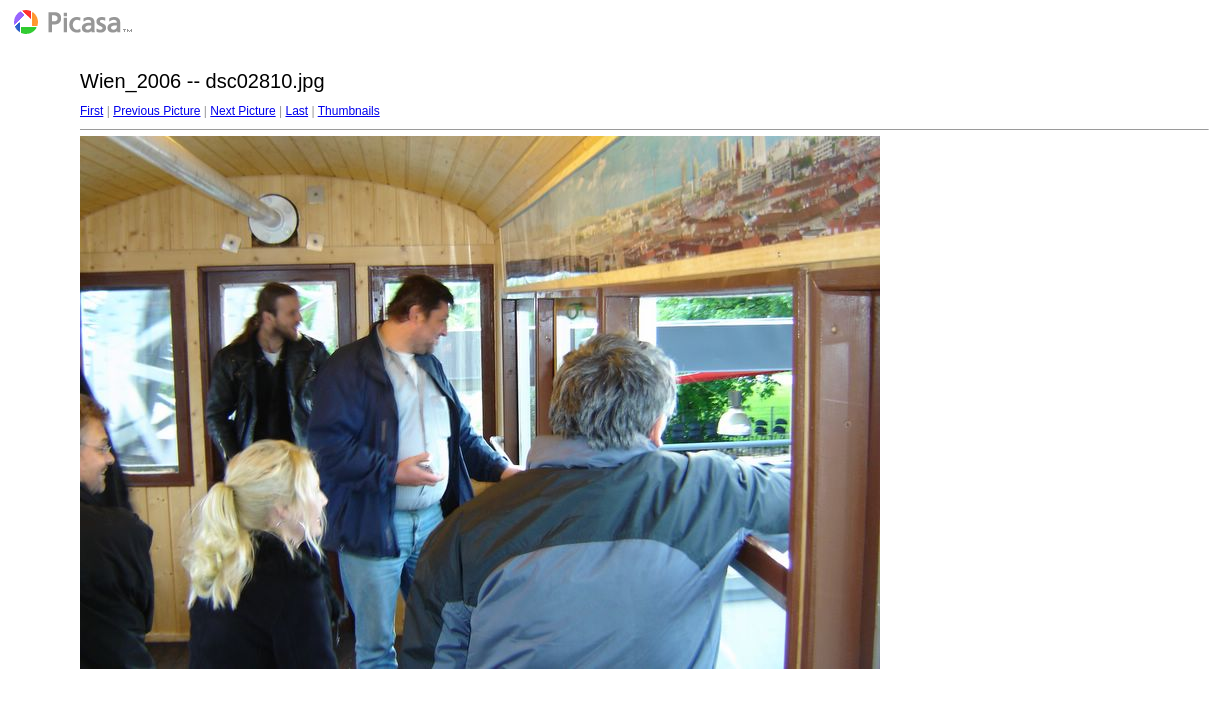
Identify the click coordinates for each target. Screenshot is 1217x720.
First (91, 111)
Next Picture (242, 111)
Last (296, 111)
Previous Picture (156, 111)
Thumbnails (349, 111)
